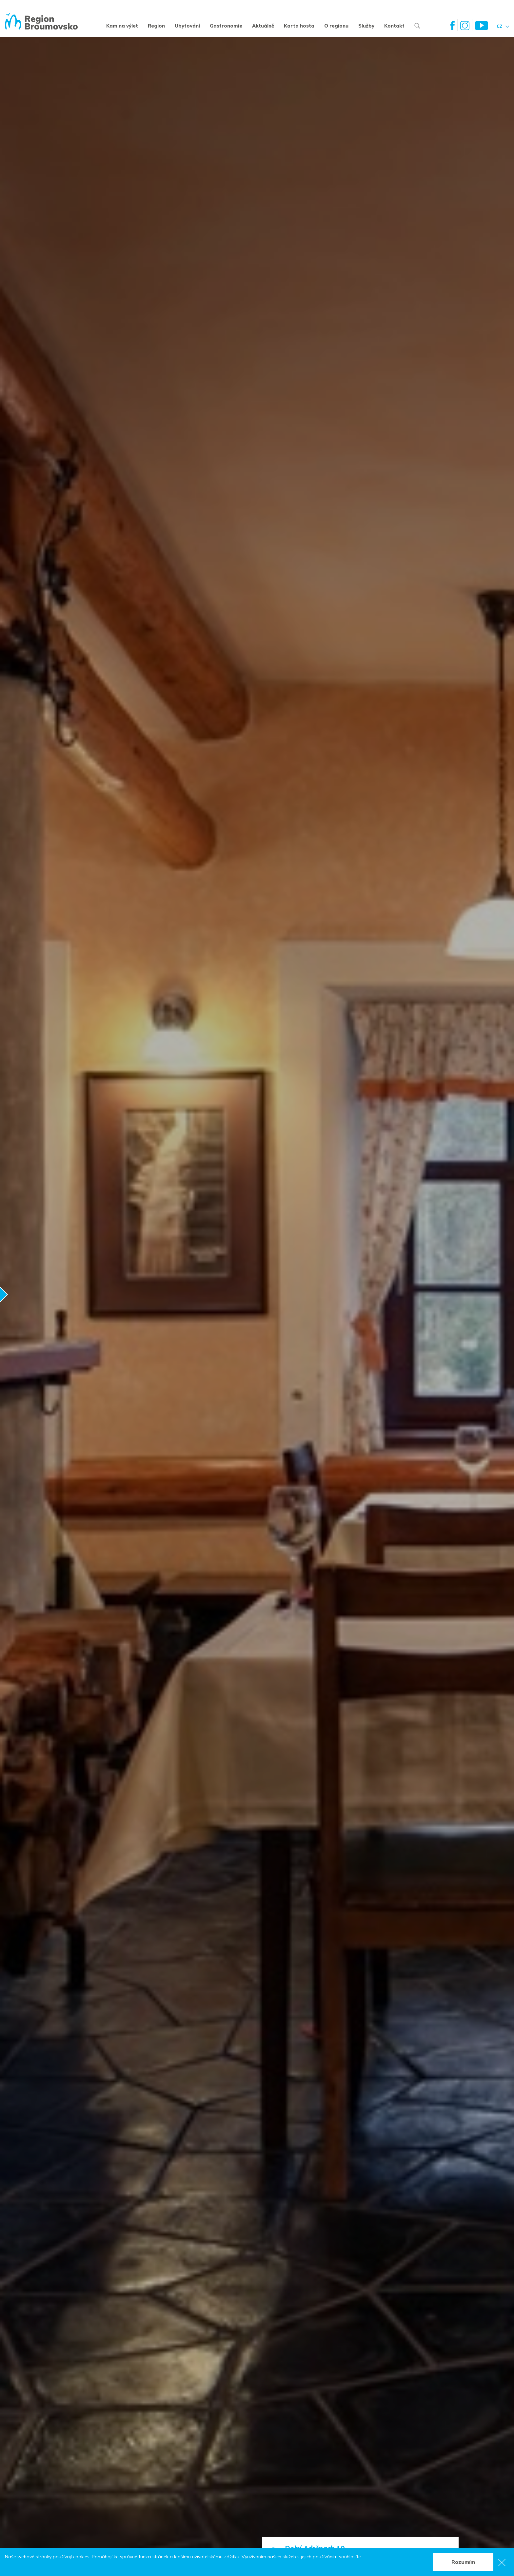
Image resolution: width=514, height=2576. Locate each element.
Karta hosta (299, 26)
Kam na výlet (122, 26)
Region (156, 26)
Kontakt (394, 26)
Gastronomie (226, 26)
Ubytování (187, 26)
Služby (366, 26)
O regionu (336, 26)
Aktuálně (263, 26)
